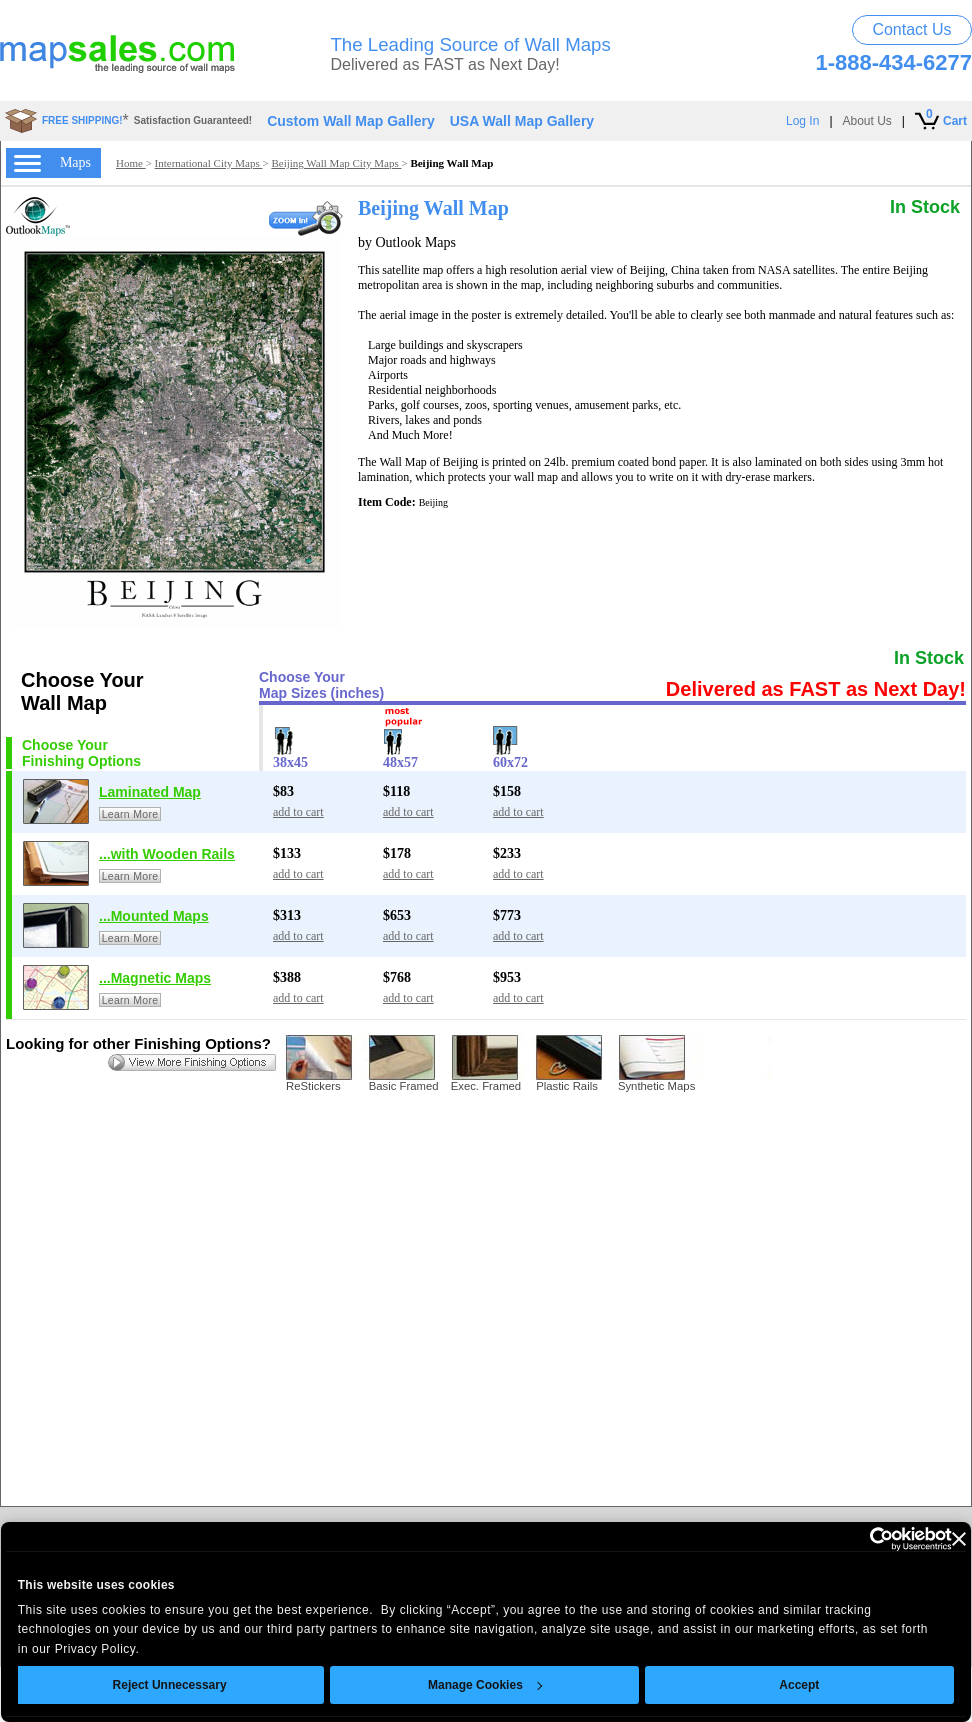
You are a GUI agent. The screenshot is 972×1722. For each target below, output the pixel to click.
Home (131, 163)
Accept (800, 1685)
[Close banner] (959, 1539)
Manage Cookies (485, 1685)
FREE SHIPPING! (82, 120)
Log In (802, 121)
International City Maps (209, 163)
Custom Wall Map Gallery (351, 121)
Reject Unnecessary (170, 1685)
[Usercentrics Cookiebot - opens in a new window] (864, 1539)
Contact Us (911, 29)
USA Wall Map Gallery (522, 121)
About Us (867, 121)
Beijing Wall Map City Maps (336, 163)
